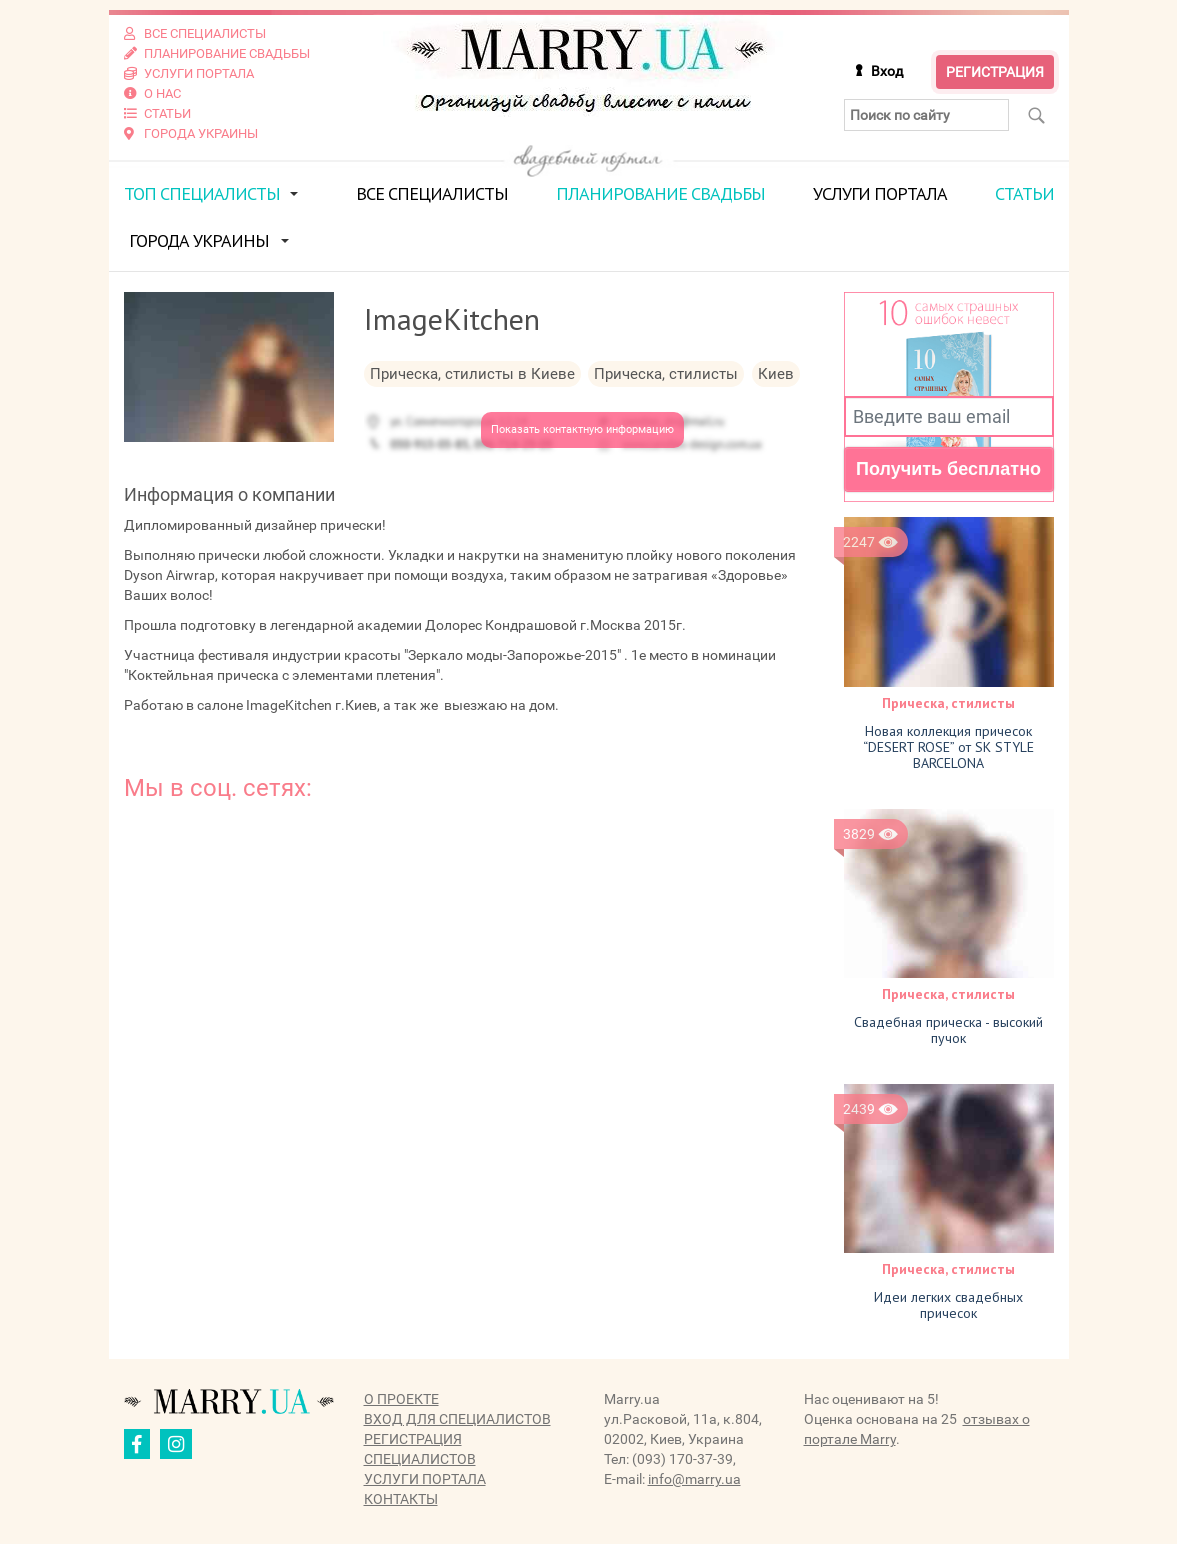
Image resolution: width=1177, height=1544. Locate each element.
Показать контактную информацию (582, 429)
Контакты (401, 1499)
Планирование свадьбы (660, 193)
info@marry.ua (694, 1479)
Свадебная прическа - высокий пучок (948, 1030)
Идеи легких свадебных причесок (948, 1305)
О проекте (401, 1399)
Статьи (1024, 193)
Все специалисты (432, 193)
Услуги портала (880, 193)
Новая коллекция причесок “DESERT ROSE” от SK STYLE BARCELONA (948, 746)
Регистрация (995, 72)
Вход (887, 71)
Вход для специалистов (457, 1419)
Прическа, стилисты (948, 702)
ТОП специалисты (202, 193)
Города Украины (199, 240)
